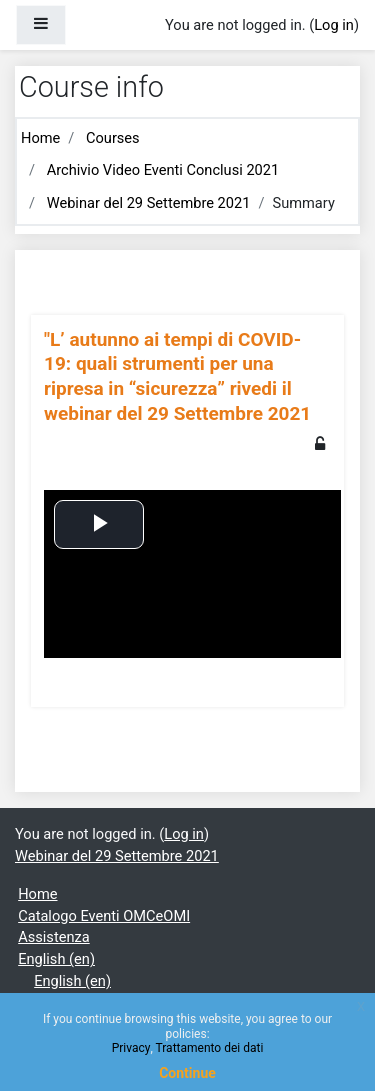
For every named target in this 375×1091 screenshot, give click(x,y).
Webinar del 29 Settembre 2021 (149, 203)
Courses (113, 138)
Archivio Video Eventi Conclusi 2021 (163, 170)
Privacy (131, 1048)
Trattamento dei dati (210, 1048)
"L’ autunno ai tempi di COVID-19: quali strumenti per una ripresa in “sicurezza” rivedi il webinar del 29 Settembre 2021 (177, 376)
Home (40, 138)
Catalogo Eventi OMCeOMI (104, 916)
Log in (334, 25)
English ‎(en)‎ (56, 959)
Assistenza (54, 937)
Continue (187, 1073)
